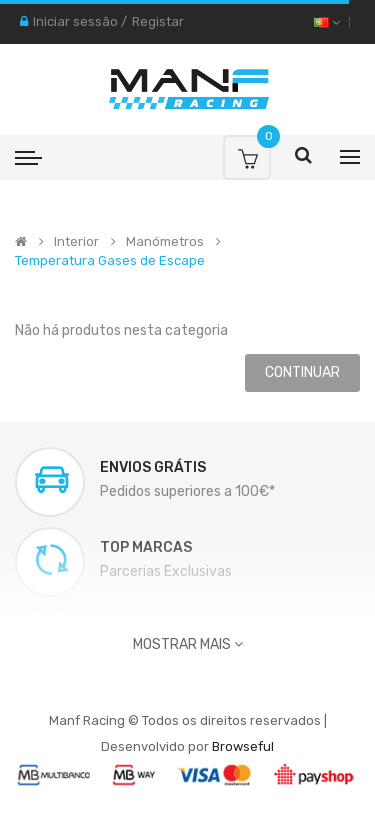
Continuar (302, 372)
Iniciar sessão (75, 21)
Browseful (243, 746)
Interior (76, 242)
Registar (158, 21)
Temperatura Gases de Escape (110, 261)
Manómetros (165, 242)
